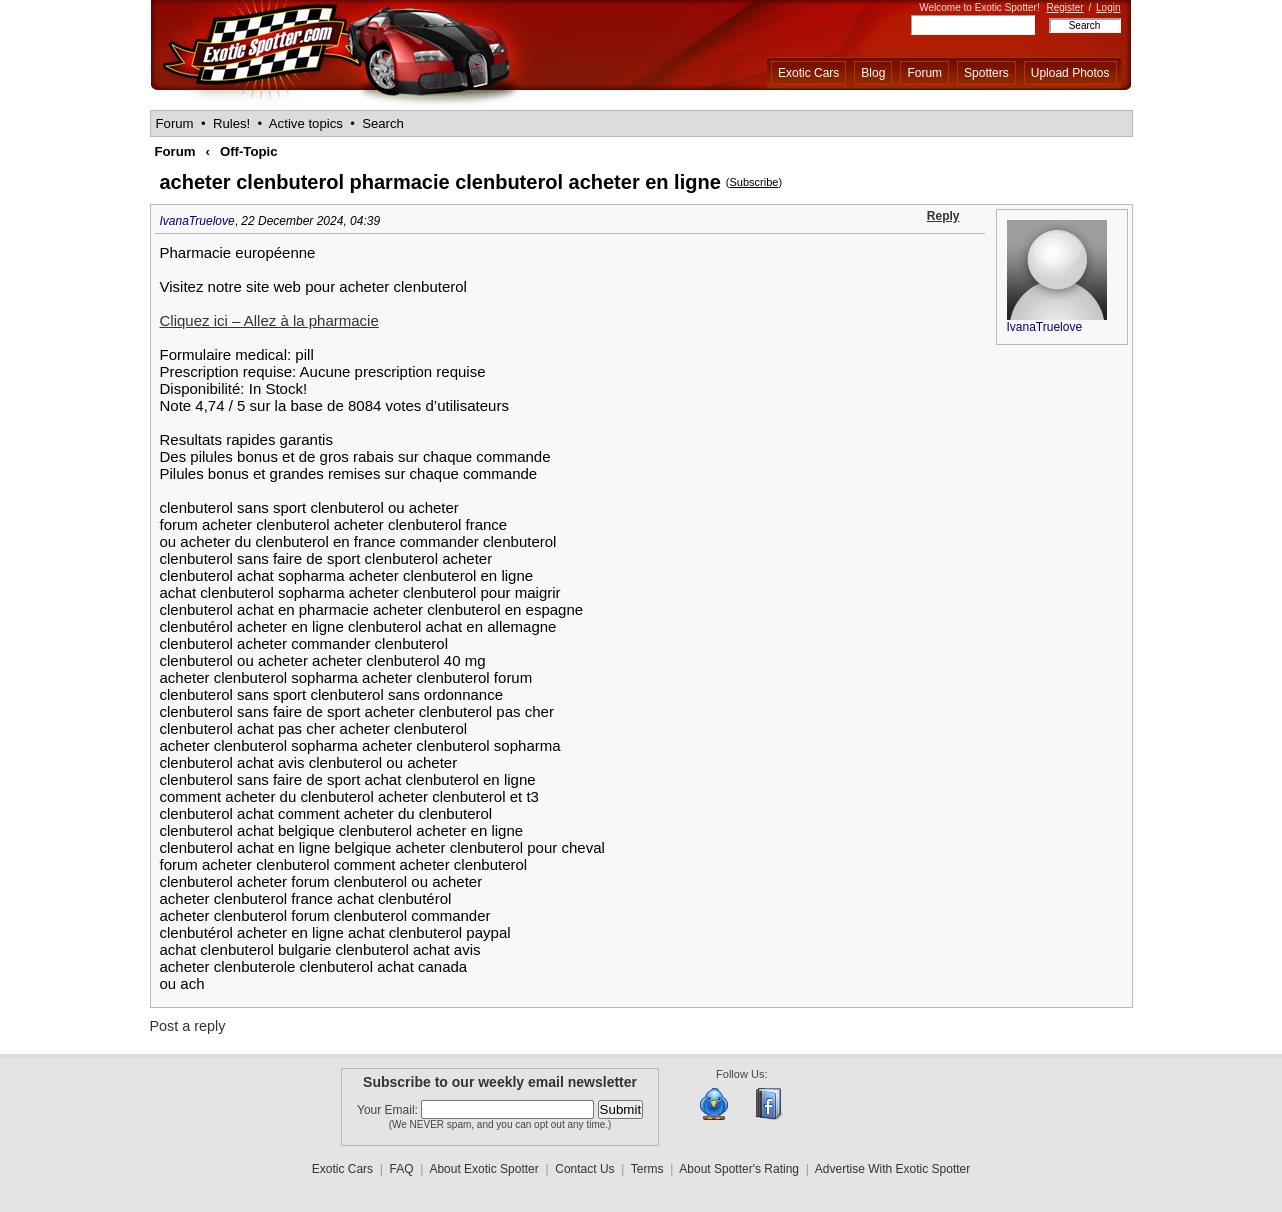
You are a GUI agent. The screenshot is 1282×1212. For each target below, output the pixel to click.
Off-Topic (249, 151)
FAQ (402, 1169)
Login (1108, 7)
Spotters (986, 73)
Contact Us (584, 1169)
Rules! (231, 123)
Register (1064, 7)
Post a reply (188, 1026)
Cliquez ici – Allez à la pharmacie (269, 320)
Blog (873, 73)
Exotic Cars (808, 73)
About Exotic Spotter (483, 1169)
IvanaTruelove (197, 221)
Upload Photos (1070, 73)
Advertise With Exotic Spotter (892, 1169)
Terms (647, 1169)
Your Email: (389, 1110)
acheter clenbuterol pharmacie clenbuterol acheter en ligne (440, 182)
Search (383, 123)
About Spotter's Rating (739, 1169)
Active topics (306, 123)
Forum (924, 73)
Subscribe (753, 182)
